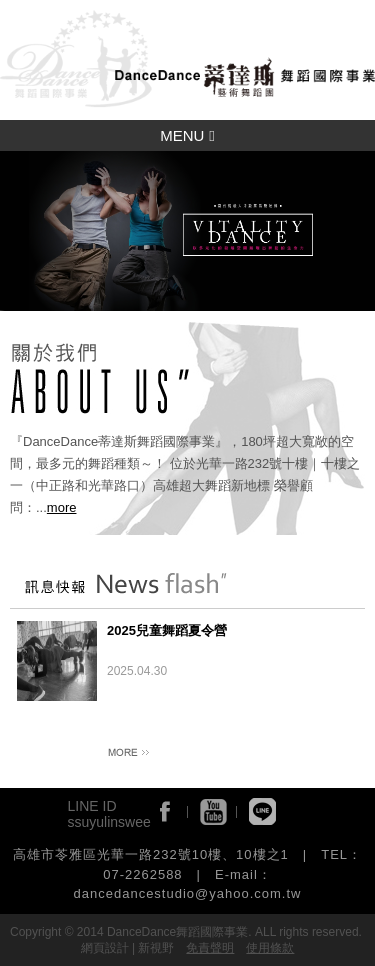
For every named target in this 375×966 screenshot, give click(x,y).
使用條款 (270, 948)
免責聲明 (210, 948)
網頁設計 (105, 948)
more (62, 507)
